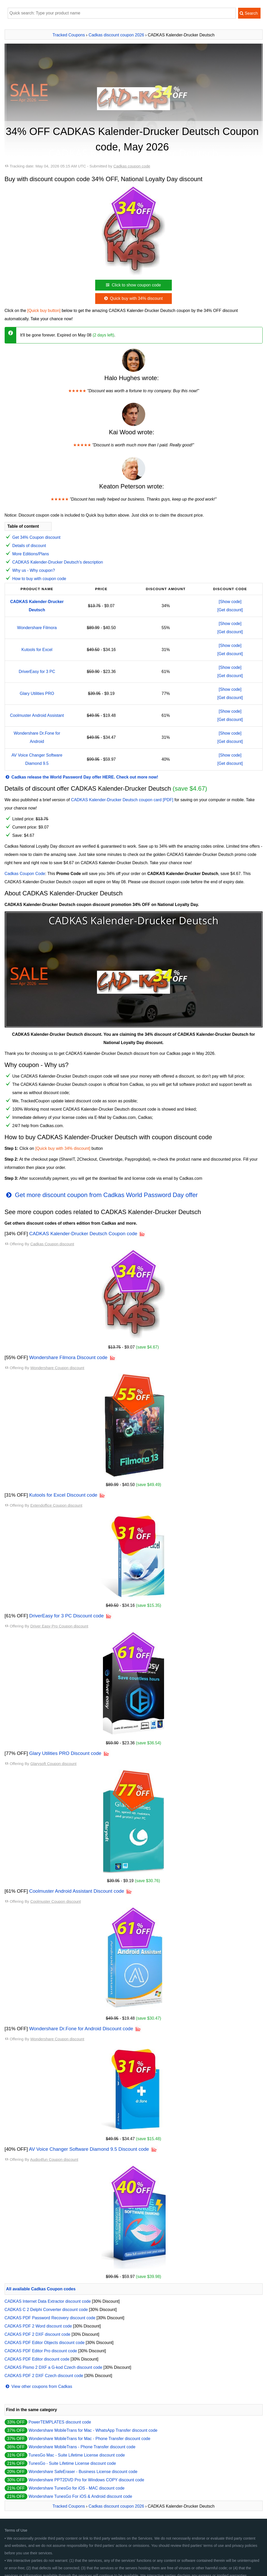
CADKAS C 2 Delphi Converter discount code (46, 2309)
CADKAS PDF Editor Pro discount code (41, 2351)
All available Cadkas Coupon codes (41, 2289)
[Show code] (230, 601)
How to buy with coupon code (39, 578)
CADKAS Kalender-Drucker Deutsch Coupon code (83, 1233)
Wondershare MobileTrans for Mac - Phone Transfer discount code (89, 2438)
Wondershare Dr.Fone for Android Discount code (81, 2028)
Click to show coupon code (133, 285)
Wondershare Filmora (37, 627)
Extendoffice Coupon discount (56, 1505)
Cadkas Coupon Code (25, 873)
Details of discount (29, 545)
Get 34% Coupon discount (36, 537)
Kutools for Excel (36, 649)
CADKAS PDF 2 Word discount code (38, 2326)
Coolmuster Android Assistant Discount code (76, 1891)
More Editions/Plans (30, 554)
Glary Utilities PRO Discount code (65, 1753)
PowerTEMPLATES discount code (59, 2422)
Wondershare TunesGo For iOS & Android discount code (80, 2496)
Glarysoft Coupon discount (53, 1763)
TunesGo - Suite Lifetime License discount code (72, 2463)
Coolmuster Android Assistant (37, 715)
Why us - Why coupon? (33, 570)
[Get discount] (230, 610)
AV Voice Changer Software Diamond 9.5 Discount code (89, 2149)
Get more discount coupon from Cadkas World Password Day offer (101, 1194)
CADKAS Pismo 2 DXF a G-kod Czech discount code (53, 2367)
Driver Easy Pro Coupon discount (59, 1626)
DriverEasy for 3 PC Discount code (66, 1615)
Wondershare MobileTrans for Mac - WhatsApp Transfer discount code (92, 2430)
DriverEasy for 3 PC (37, 671)
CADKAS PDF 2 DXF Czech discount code (44, 2375)
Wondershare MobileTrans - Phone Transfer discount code (81, 2447)
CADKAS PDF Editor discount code (37, 2359)
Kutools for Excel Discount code (63, 1495)
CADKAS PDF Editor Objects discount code (45, 2342)
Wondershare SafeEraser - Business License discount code (82, 2471)
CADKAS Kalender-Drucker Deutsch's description (57, 562)
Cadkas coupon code (132, 166)
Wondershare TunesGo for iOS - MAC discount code (76, 2488)
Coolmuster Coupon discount (55, 1901)
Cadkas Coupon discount (52, 1244)
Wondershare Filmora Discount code (68, 1357)
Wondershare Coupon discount (57, 1368)
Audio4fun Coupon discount (54, 2159)
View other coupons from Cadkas (38, 2386)
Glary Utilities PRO (37, 693)
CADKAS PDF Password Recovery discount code (50, 2318)
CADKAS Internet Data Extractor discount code (48, 2301)
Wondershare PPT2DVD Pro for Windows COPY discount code (86, 2480)
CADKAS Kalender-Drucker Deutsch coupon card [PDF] (122, 800)
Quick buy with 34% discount (133, 298)
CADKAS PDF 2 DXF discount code (37, 2334)
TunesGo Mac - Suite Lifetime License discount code (76, 2455)
